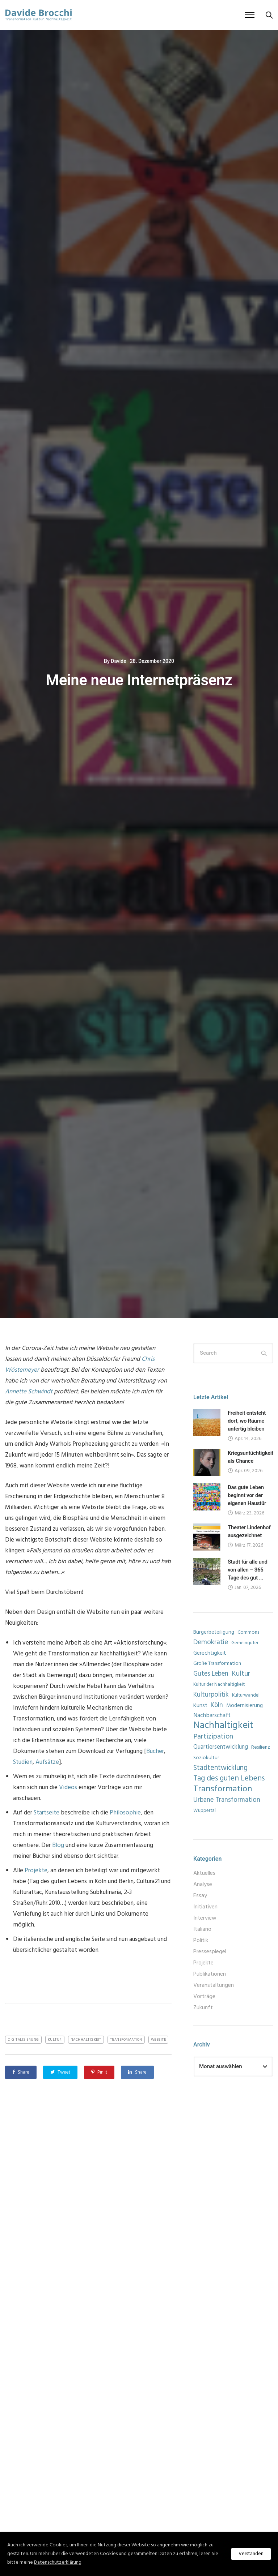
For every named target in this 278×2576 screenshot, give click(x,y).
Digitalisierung (23, 2040)
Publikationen (209, 1974)
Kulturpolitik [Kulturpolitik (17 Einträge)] (211, 1695)
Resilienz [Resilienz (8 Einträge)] (260, 1747)
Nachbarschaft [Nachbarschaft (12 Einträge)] (212, 1715)
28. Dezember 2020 (152, 661)
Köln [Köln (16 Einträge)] (217, 1706)
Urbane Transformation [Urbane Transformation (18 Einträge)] (226, 1800)
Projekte (36, 1871)
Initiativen (205, 1907)
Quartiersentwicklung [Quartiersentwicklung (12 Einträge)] (220, 1747)
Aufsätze (47, 1762)
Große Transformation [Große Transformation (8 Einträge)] (217, 1663)
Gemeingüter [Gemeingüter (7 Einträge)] (244, 1643)
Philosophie (125, 1813)
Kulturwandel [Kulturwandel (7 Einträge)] (246, 1695)
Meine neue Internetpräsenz (139, 680)
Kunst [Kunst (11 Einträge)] (200, 1705)
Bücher (155, 1751)
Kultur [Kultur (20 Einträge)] (241, 1674)
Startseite (46, 1813)
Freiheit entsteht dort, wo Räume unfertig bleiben (247, 1421)
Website (158, 2040)
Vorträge (204, 1996)
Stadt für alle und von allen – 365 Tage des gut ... (248, 1570)
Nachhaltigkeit (86, 2040)
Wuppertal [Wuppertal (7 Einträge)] (204, 1810)
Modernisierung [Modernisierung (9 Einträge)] (244, 1705)
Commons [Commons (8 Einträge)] (248, 1632)
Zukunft (203, 2008)
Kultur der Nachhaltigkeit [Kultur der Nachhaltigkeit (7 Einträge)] (219, 1684)
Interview (204, 1918)
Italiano (202, 1929)
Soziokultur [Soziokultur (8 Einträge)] (206, 1758)
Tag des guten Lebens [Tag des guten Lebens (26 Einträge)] (229, 1779)
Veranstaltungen (213, 1985)
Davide (118, 661)
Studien (23, 1762)
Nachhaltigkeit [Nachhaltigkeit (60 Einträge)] (223, 1726)
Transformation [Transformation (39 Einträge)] (222, 1789)
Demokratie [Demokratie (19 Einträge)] (210, 1643)
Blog (58, 1845)
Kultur (55, 2040)
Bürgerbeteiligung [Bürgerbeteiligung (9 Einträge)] (213, 1632)
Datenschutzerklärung (57, 2562)
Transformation (126, 2040)
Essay (200, 1896)
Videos (68, 1787)
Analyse (202, 1884)
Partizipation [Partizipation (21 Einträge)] (213, 1737)
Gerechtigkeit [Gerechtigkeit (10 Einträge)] (209, 1653)
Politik (200, 1940)
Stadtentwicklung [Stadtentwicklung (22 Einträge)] (220, 1768)
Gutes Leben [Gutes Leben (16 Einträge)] (210, 1674)
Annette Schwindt (28, 1392)
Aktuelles (204, 1873)
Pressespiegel (209, 1952)
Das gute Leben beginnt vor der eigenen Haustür (247, 1495)
